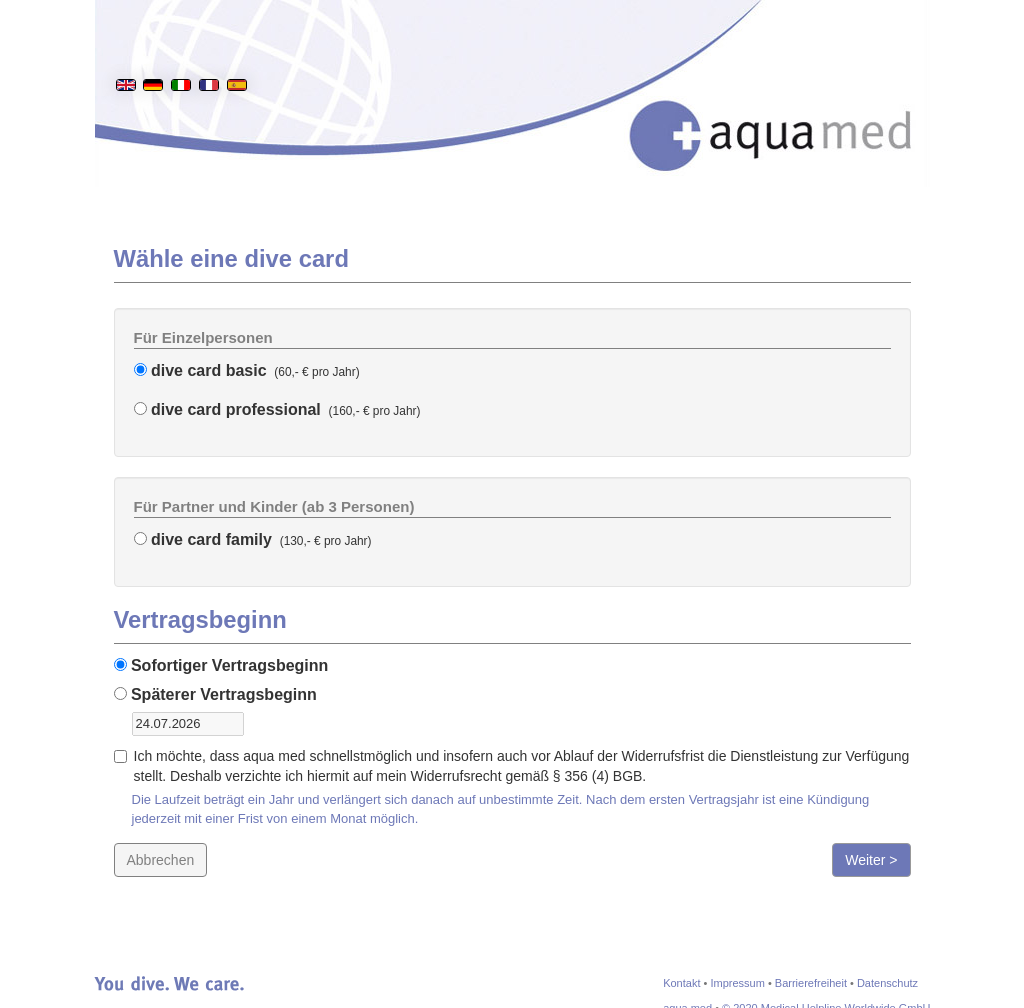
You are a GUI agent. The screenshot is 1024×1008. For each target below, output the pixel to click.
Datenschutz (887, 983)
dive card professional (227, 409)
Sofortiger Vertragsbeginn (221, 665)
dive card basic (200, 370)
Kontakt (681, 983)
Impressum (737, 983)
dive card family (203, 539)
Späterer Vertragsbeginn (215, 694)
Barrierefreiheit (811, 983)
